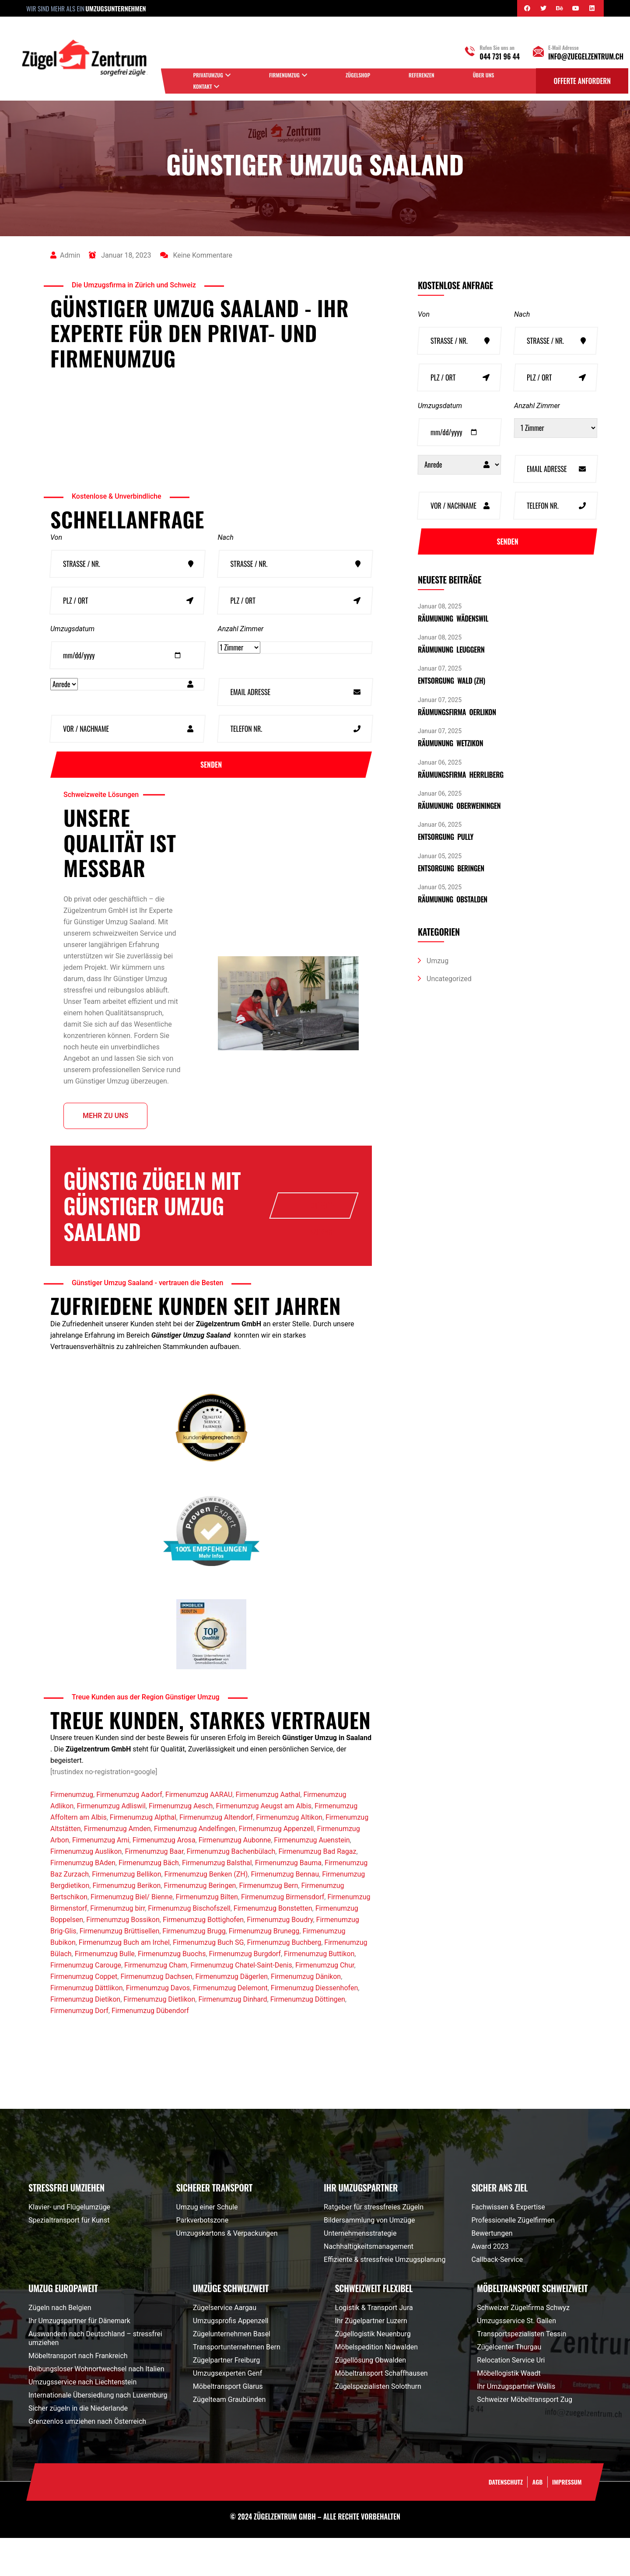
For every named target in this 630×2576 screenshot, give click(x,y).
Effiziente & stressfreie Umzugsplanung (384, 2297)
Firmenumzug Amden (117, 1867)
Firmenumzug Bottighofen (203, 1958)
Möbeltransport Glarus (228, 2424)
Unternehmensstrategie (360, 2271)
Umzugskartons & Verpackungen (227, 2271)
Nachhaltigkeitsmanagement (368, 2284)
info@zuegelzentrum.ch (585, 56)
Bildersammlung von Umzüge (369, 2258)
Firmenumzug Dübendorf (150, 2049)
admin (65, 256)
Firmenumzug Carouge (85, 2003)
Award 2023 (490, 2284)
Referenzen (421, 75)
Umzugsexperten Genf (227, 2411)
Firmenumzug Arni (101, 1878)
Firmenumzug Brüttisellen (119, 1969)
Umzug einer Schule (207, 2245)
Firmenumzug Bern (268, 1923)
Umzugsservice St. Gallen (516, 2359)
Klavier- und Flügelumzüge (69, 2245)
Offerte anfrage (322, 1218)
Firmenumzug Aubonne (235, 1878)
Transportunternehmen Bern (236, 2385)
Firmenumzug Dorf (79, 2049)
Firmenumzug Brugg (193, 1969)
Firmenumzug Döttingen (307, 2037)
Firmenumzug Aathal (267, 1832)
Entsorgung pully (445, 837)
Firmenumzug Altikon (289, 1855)
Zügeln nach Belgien (59, 2346)
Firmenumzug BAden (83, 1901)
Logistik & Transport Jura (374, 2346)
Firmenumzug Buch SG (208, 1980)
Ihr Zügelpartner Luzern (371, 2359)
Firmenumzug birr (117, 1946)
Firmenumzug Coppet (83, 2014)
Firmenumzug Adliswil (111, 1844)
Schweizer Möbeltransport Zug (524, 2437)
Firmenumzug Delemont (230, 2026)
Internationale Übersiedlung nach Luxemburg (98, 2433)
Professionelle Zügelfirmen (513, 2258)
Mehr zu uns (105, 1123)
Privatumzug (208, 75)
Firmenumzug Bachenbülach (231, 1889)
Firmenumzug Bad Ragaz (317, 1889)
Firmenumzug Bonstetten (273, 1946)
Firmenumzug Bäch (149, 1901)
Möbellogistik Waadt (508, 2411)
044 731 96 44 (500, 56)
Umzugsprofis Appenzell (231, 2359)
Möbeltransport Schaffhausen (381, 2411)
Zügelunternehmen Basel (231, 2372)
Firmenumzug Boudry (280, 1958)
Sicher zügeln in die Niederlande (78, 2446)
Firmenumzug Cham (155, 2003)
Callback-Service (497, 2297)
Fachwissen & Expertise (508, 2245)
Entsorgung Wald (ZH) (451, 681)
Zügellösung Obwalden (370, 2398)
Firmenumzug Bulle (105, 1992)
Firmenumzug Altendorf (216, 1855)
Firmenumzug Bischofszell (189, 1946)
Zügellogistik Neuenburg (373, 2372)
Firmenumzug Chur (324, 2003)
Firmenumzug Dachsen (156, 2014)
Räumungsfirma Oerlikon (457, 713)
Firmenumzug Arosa (164, 1878)
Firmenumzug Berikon (126, 1923)
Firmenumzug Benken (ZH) (206, 1912)
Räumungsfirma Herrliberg (461, 775)
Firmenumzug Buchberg (284, 1980)
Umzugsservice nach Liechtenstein (82, 2420)
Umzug (437, 962)
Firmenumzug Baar (154, 1889)
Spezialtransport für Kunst (68, 2258)
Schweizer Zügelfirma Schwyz (523, 2346)
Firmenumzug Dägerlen (232, 2014)
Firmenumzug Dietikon (85, 2037)
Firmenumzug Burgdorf (245, 1992)
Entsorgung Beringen (451, 869)
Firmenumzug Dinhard (232, 2037)
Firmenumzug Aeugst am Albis (264, 1844)
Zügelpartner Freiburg (226, 2398)
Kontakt (202, 86)
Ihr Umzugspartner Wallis (516, 2424)
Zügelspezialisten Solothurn (378, 2424)
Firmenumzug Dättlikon (86, 2026)
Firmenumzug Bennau (285, 1912)
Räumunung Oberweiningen (459, 806)
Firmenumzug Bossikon (123, 1958)
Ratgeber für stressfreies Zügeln (374, 2245)
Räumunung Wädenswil (453, 619)
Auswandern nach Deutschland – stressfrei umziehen (95, 2376)
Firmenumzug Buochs (172, 1992)
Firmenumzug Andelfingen (195, 1867)
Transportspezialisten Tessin (521, 2372)
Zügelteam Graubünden (229, 2437)
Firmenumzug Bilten (207, 1935)
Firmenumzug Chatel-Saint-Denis (241, 2003)
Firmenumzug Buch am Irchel (124, 1980)
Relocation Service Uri (511, 2398)
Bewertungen (492, 2271)
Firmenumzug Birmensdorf (282, 1935)
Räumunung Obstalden (452, 900)
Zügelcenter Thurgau (509, 2385)
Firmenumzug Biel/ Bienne (131, 1935)
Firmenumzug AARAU (198, 1832)
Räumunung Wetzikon (450, 744)
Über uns (483, 75)
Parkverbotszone (202, 2258)
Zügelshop (358, 75)
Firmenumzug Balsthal (217, 1901)
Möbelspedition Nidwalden (376, 2385)
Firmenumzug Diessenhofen (314, 2026)
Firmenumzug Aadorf (129, 1832)
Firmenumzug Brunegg (264, 1969)
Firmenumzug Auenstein (312, 1878)
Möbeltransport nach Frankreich (78, 2394)
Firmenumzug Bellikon (126, 1912)
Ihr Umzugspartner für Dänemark (79, 2359)
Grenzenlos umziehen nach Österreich (87, 2459)
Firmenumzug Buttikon (319, 1992)
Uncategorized (449, 979)
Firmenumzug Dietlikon (159, 2037)
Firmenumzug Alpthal (143, 1855)
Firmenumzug (284, 75)
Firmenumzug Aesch (181, 1844)
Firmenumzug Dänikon (306, 2014)
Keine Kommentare (196, 256)
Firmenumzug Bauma (288, 1901)
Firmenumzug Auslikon (86, 1889)
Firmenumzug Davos (158, 2026)
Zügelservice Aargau (224, 2346)
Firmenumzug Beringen (200, 1923)
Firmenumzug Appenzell (276, 1867)
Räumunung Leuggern (451, 650)
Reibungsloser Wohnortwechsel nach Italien (96, 2407)
